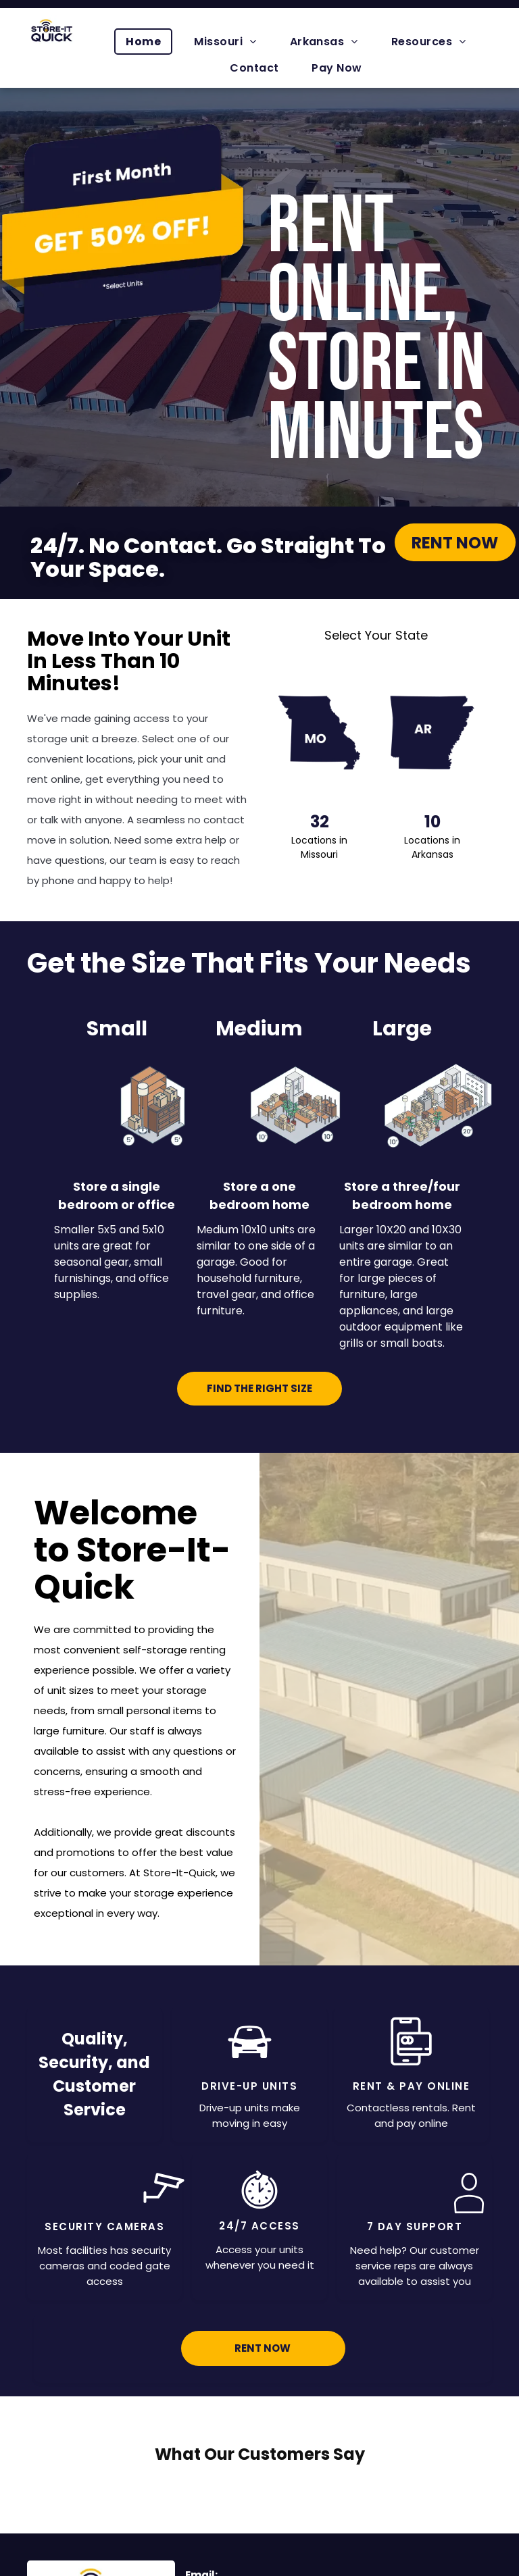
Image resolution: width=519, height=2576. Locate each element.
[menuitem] (148, 41)
